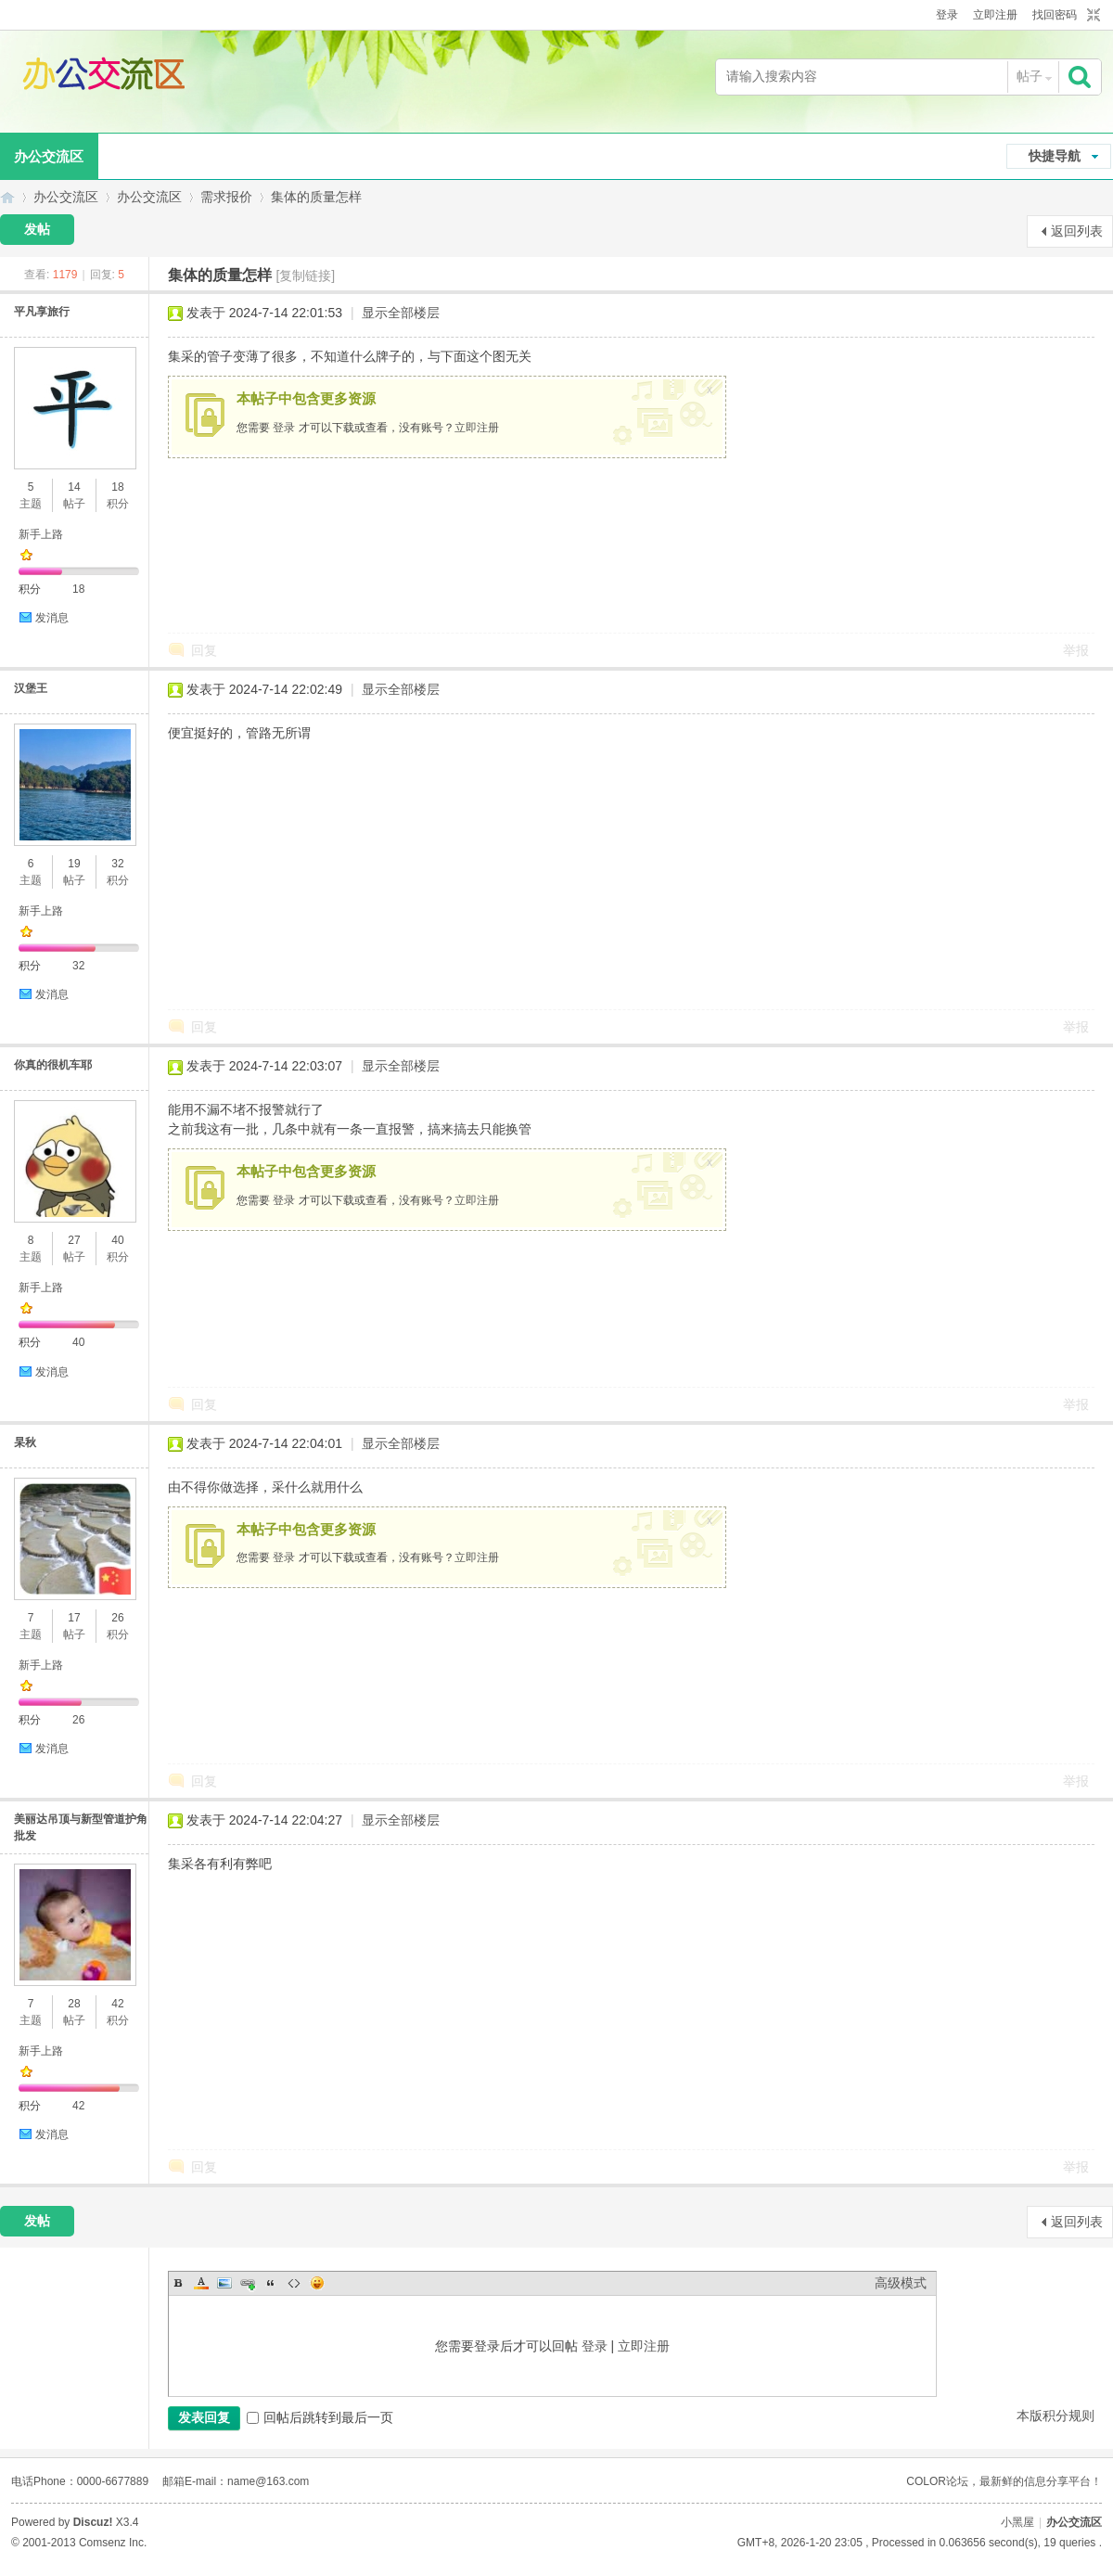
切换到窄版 (1091, 15)
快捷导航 (1055, 155)
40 (117, 1240)
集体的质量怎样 (316, 196)
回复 (204, 650)
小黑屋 (1017, 2522)
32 (117, 863)
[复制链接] (305, 275)
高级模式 (901, 2282)
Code (294, 2283)
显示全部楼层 (401, 312)
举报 (1076, 650)
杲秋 (25, 1442)
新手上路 (41, 534)
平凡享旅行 (42, 311)
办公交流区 (7, 197)
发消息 (52, 617)
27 (74, 1240)
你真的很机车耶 (53, 1064)
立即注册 (995, 14)
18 (117, 487)
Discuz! (93, 2522)
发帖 (37, 229)
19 (74, 863)
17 (74, 1617)
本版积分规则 (1055, 2415)
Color (201, 2283)
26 (117, 1617)
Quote (271, 2283)
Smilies (317, 2283)
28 (74, 2003)
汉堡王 (30, 688)
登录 (947, 14)
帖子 (1030, 76)
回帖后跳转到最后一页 (320, 2417)
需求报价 (226, 196)
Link (247, 2283)
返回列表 (1077, 231)
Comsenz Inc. (113, 2542)
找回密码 (1054, 14)
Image (224, 2283)
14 (74, 487)
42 (117, 2003)
